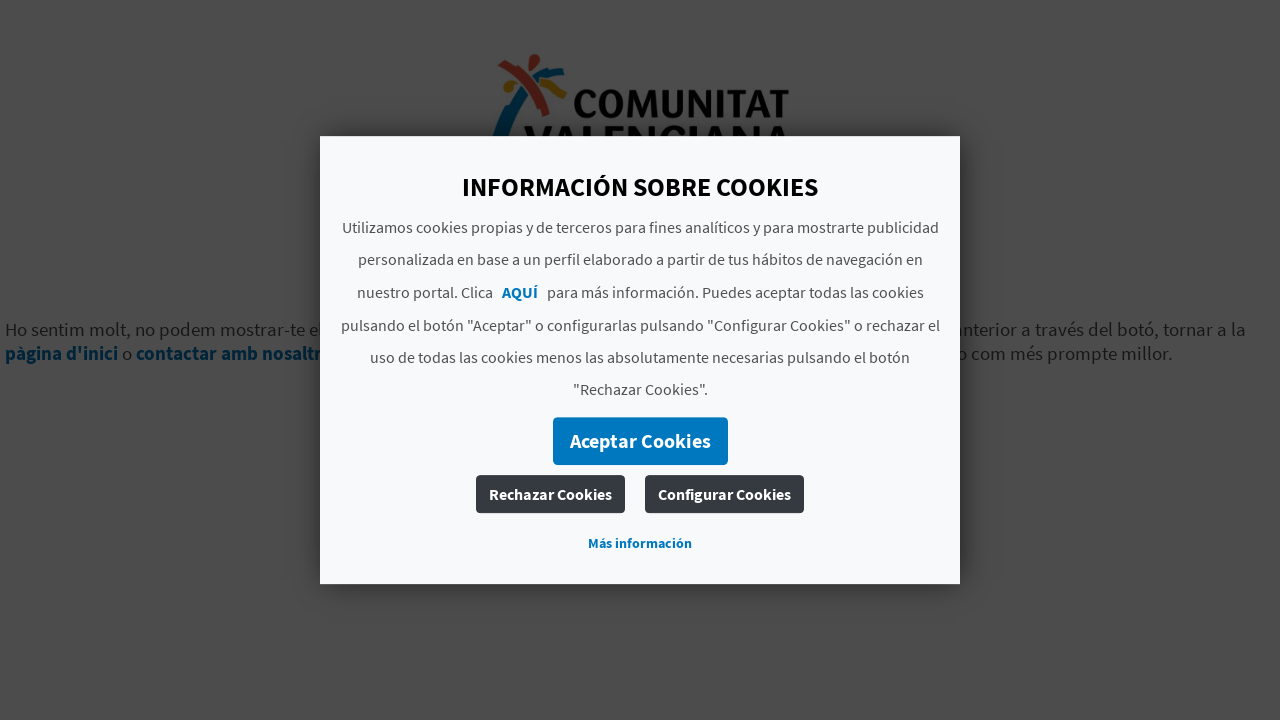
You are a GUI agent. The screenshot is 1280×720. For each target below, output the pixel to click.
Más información (640, 543)
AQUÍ (520, 292)
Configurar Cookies (724, 494)
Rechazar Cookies (550, 494)
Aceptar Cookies (640, 440)
